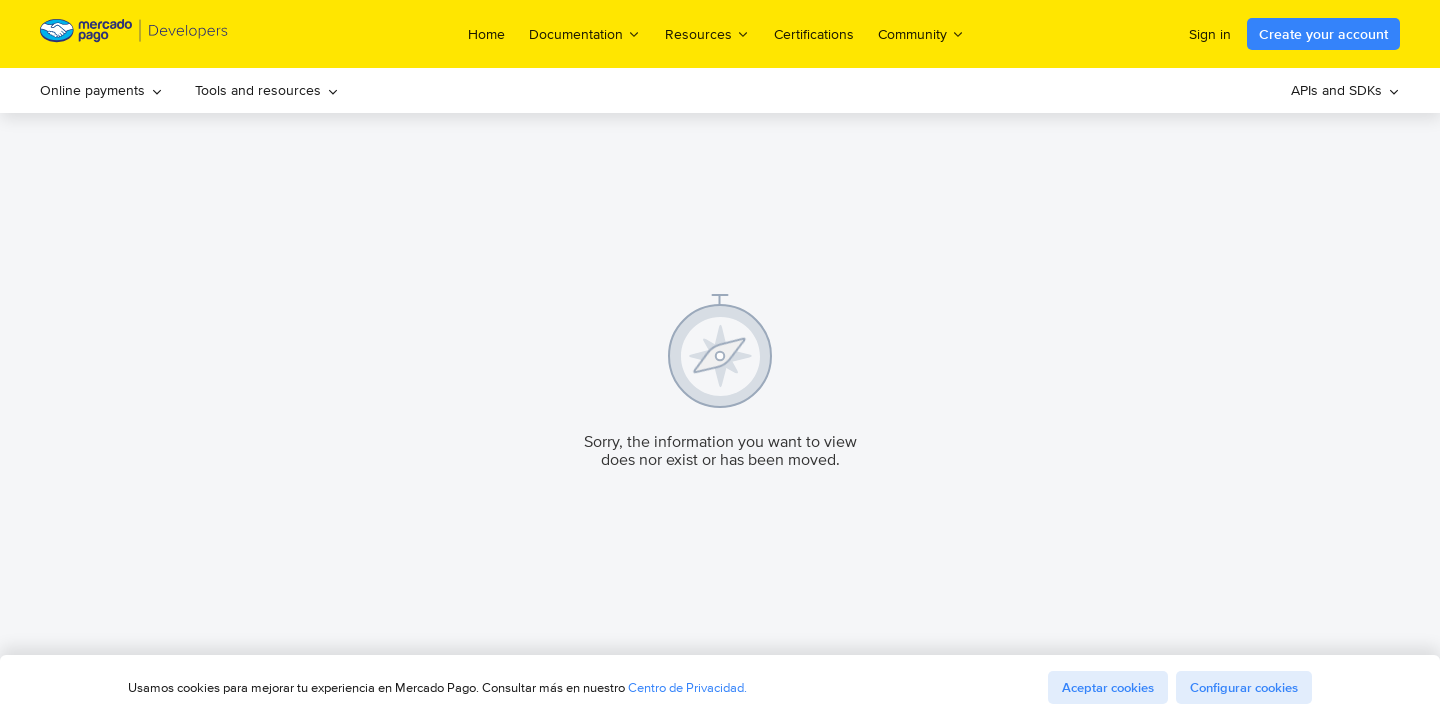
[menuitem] (101, 90)
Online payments (101, 90)
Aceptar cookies (1108, 687)
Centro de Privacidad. (687, 687)
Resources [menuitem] (707, 33)
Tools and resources (267, 90)
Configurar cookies (1244, 687)
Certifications (814, 34)
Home (486, 34)
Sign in (1210, 34)
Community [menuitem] (921, 33)
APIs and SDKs (1345, 90)
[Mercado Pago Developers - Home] (134, 34)
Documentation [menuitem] (585, 33)
